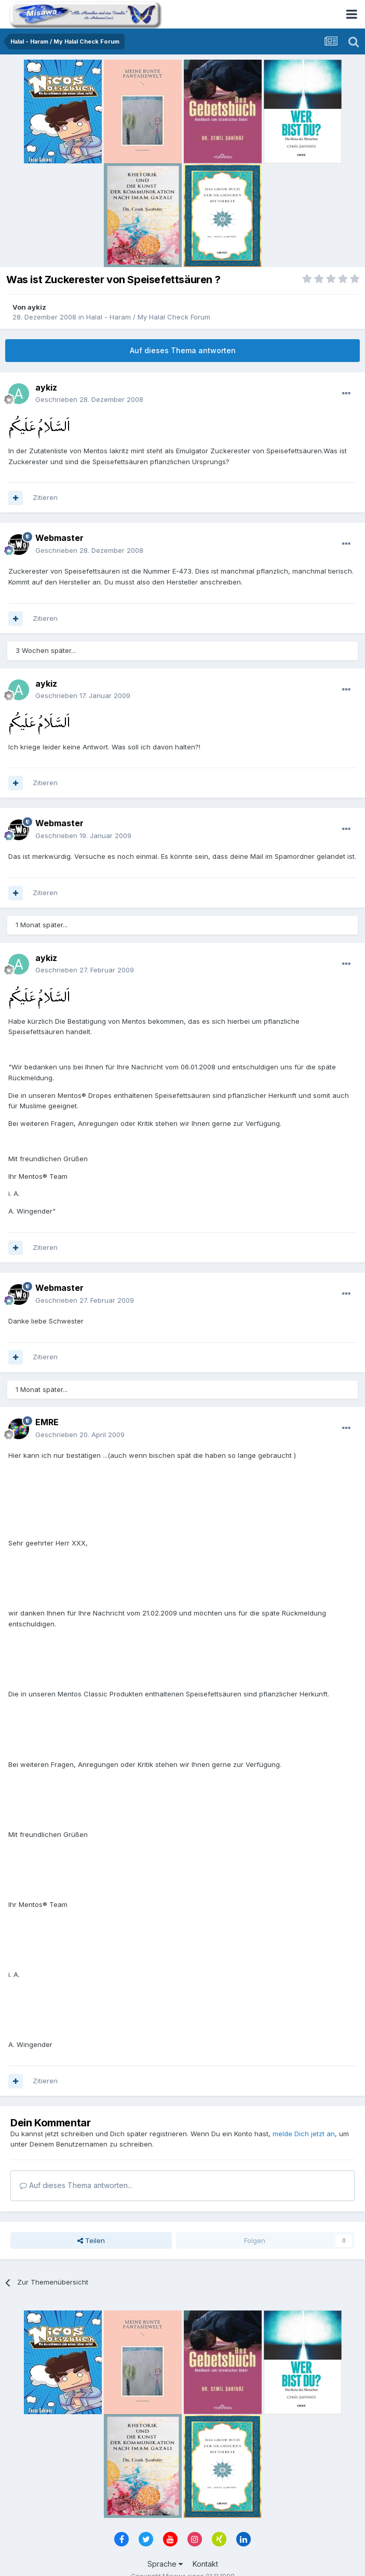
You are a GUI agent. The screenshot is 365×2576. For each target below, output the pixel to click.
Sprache (165, 2563)
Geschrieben (89, 399)
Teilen (91, 2240)
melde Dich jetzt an (304, 2133)
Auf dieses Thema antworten (183, 350)
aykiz (37, 307)
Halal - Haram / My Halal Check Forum (148, 317)
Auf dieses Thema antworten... (76, 2185)
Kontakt (205, 2563)
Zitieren (45, 497)
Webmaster (59, 538)
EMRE (47, 1422)
